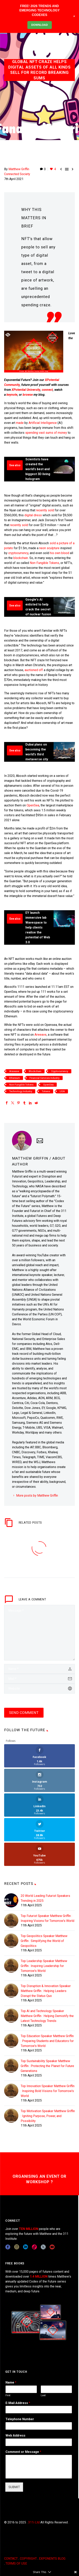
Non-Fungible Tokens (44, 563)
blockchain (20, 558)
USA (62, 1091)
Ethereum (14, 1077)
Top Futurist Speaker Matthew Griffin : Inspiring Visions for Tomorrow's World (47, 1918)
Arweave (40, 1034)
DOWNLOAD (39, 24)
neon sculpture (49, 548)
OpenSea (33, 805)
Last (43, 2395)
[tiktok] (34, 2246)
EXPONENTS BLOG (52, 2558)
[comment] (39, 1632)
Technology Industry (20, 1091)
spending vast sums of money (46, 433)
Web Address (15, 2435)
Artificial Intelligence (43, 423)
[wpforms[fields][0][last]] (56, 2389)
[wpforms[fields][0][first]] (21, 2389)
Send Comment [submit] (24, 1712)
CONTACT (11, 2558)
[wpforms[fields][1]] (39, 2409)
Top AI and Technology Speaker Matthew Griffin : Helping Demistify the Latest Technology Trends (47, 2016)
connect (47, 390)
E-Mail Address (18, 2403)
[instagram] (16, 2246)
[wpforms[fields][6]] (39, 2426)
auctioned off (34, 670)
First (8, 2395)
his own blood (59, 553)
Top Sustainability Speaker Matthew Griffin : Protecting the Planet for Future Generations (47, 2066)
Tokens (46, 1091)
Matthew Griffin (18, 169)
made (20, 423)
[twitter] (43, 2246)
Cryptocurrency (59, 1071)
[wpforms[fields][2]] (39, 2466)
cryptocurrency (18, 553)
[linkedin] (25, 2246)
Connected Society (17, 174)
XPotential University (26, 390)
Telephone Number (20, 2419)
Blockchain (35, 1071)
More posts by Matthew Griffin (37, 1495)
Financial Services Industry (44, 1077)
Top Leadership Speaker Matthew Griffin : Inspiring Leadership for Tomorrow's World (44, 1966)
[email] (39, 1679)
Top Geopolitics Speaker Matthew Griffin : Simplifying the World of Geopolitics (44, 1941)
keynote (12, 395)
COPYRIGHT (28, 2558)
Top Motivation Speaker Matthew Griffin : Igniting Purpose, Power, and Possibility (48, 2116)
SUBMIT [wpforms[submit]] (14, 2487)
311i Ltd (34, 2522)
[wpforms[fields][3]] (39, 2442)
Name (11, 2382)
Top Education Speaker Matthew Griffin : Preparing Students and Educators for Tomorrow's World (47, 2041)
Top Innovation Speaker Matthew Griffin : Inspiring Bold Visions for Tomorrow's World (47, 2091)
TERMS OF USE (16, 2563)
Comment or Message (23, 2452)
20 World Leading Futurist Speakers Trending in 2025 (45, 1898)
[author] (39, 1669)
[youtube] (52, 2246)
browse (28, 395)
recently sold (45, 510)
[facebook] (7, 2246)
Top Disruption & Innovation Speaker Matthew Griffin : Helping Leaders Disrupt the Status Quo (46, 1991)
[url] (39, 1689)
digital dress (33, 515)
